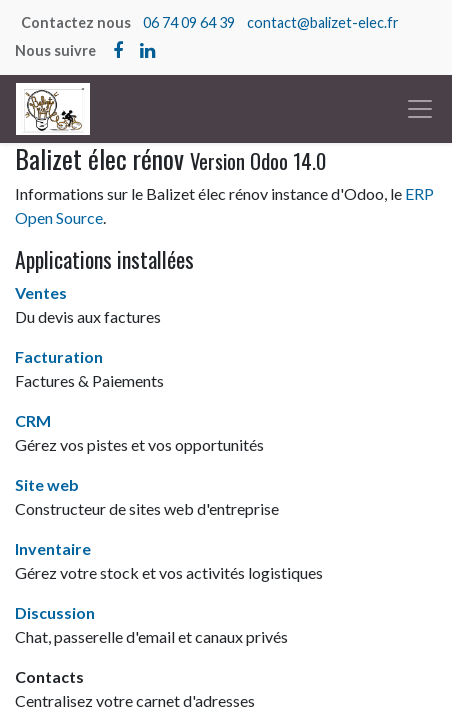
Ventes (41, 292)
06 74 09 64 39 (189, 22)
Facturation (59, 356)
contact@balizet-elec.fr (323, 22)
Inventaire (53, 548)
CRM (33, 420)
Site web (47, 484)
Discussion (55, 612)
